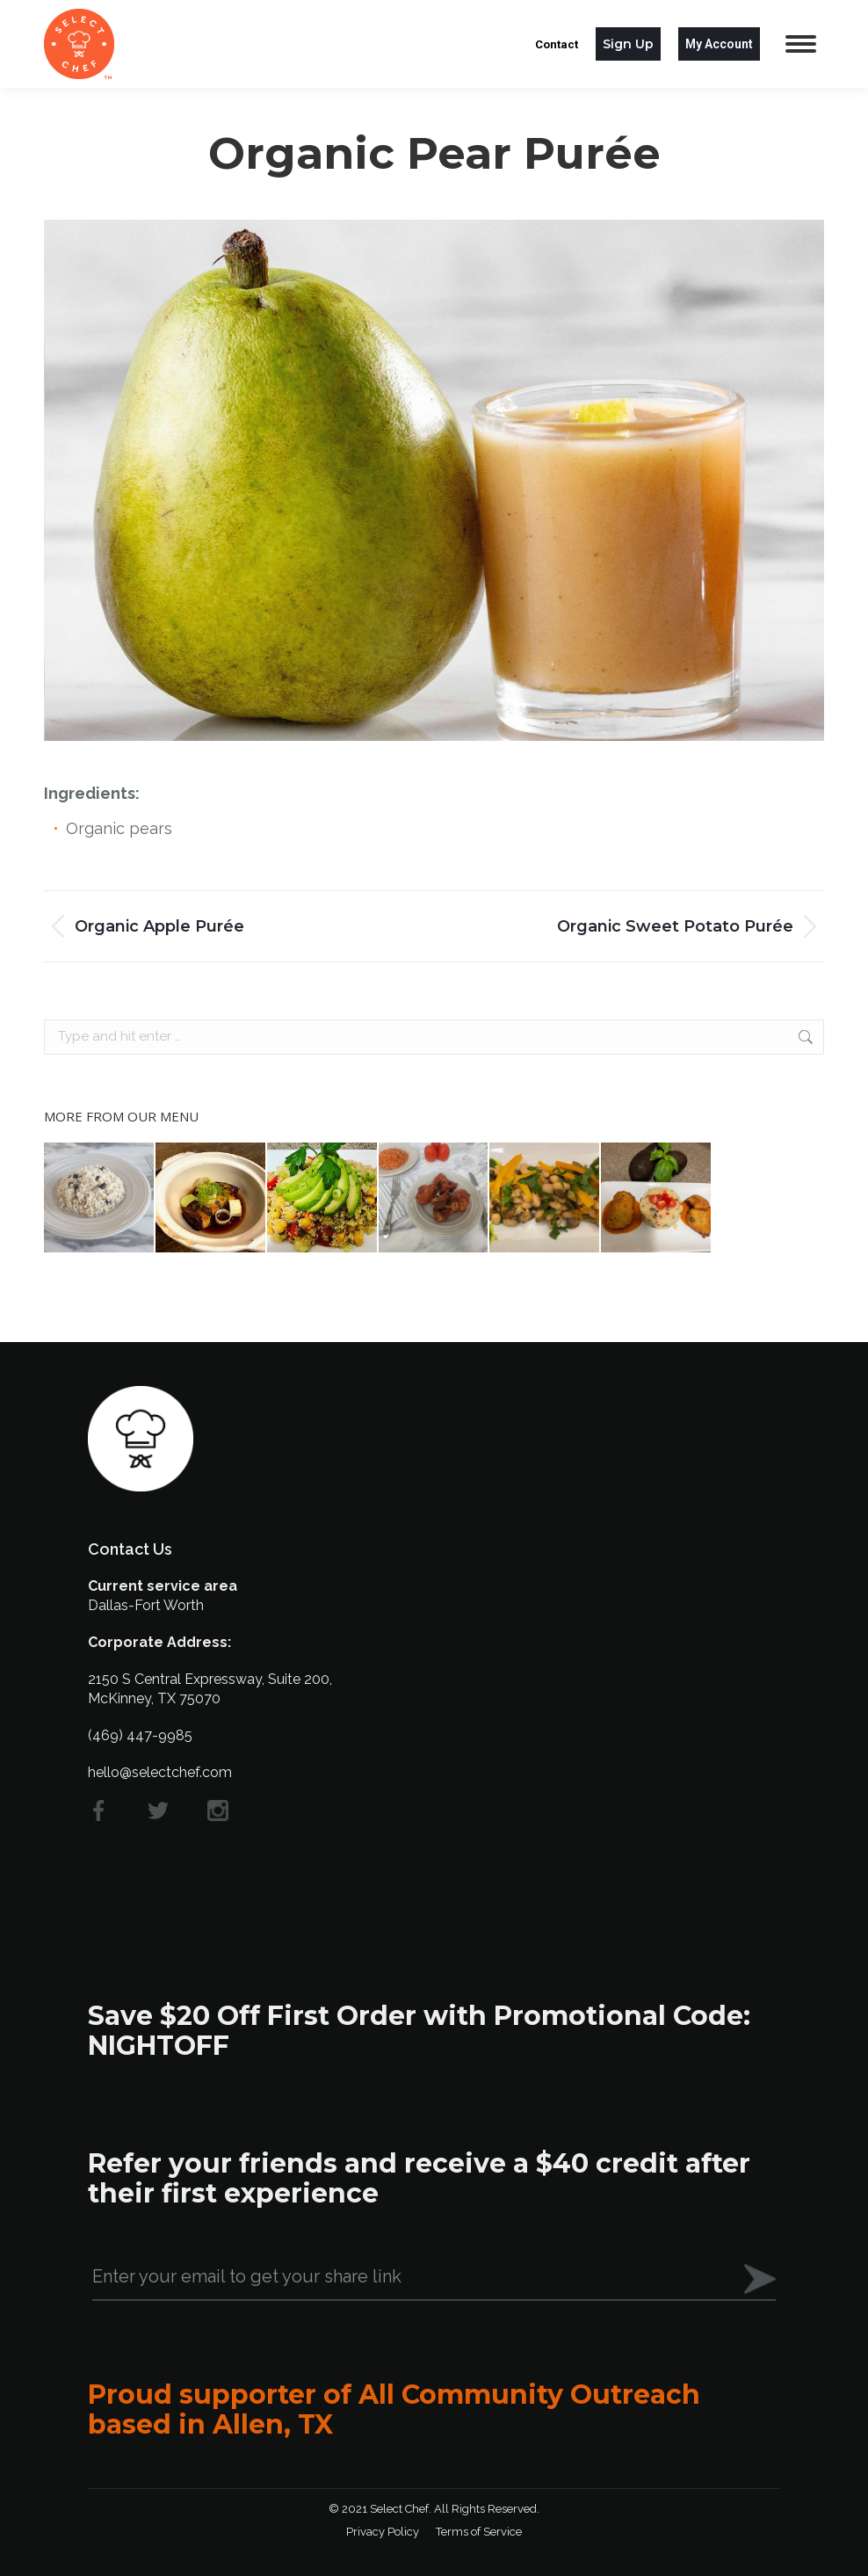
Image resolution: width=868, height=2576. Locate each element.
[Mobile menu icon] (801, 44)
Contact (556, 44)
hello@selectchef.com (160, 1772)
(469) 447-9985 (140, 1735)
